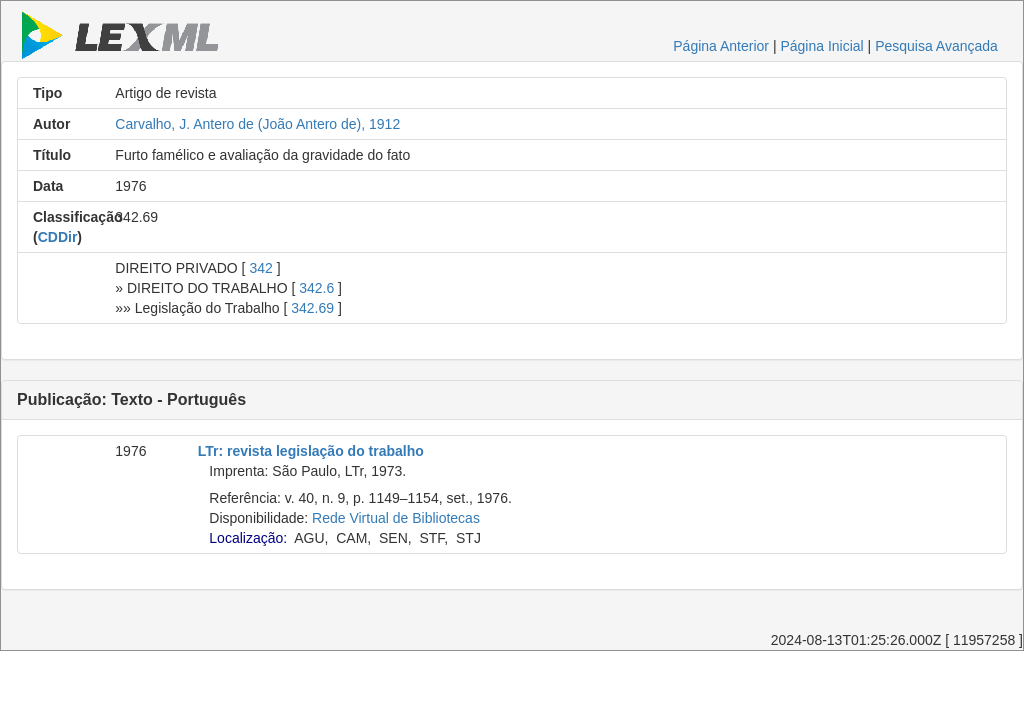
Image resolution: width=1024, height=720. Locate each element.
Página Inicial (821, 46)
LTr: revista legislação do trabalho (311, 451)
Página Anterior (721, 46)
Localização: (248, 538)
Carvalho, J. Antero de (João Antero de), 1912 (257, 124)
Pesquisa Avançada (936, 46)
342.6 (316, 288)
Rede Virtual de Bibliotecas (396, 518)
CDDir (58, 237)
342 (260, 268)
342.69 (312, 308)
